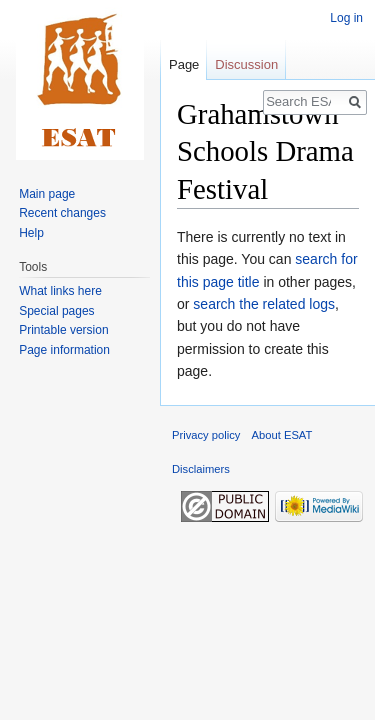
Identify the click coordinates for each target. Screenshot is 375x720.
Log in (346, 18)
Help (31, 233)
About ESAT (282, 435)
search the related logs (264, 304)
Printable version (63, 330)
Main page (47, 194)
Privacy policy (206, 435)
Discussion (246, 64)
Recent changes (62, 213)
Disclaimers (201, 469)
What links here (60, 291)
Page (184, 64)
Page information (64, 350)
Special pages (56, 311)
